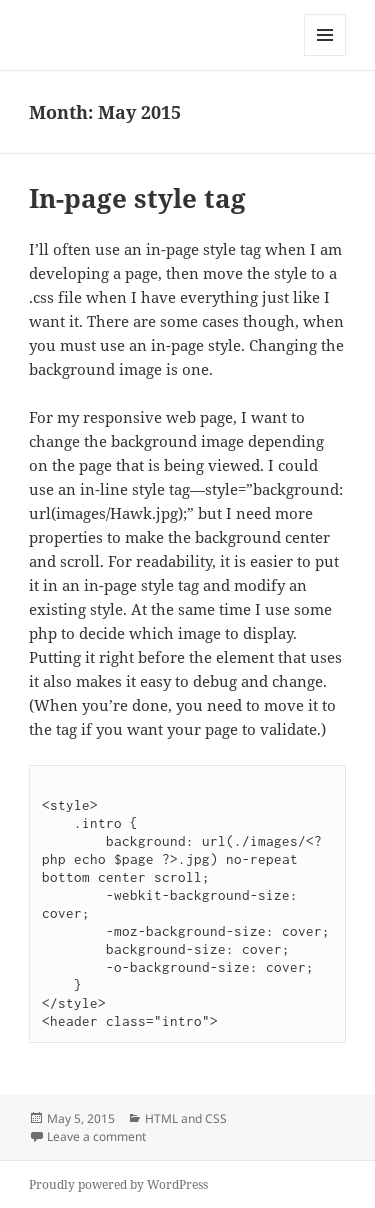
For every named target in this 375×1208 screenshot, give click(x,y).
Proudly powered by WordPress (118, 1184)
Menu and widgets (325, 55)
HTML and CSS (186, 1118)
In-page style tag (137, 198)
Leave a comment (96, 1136)
